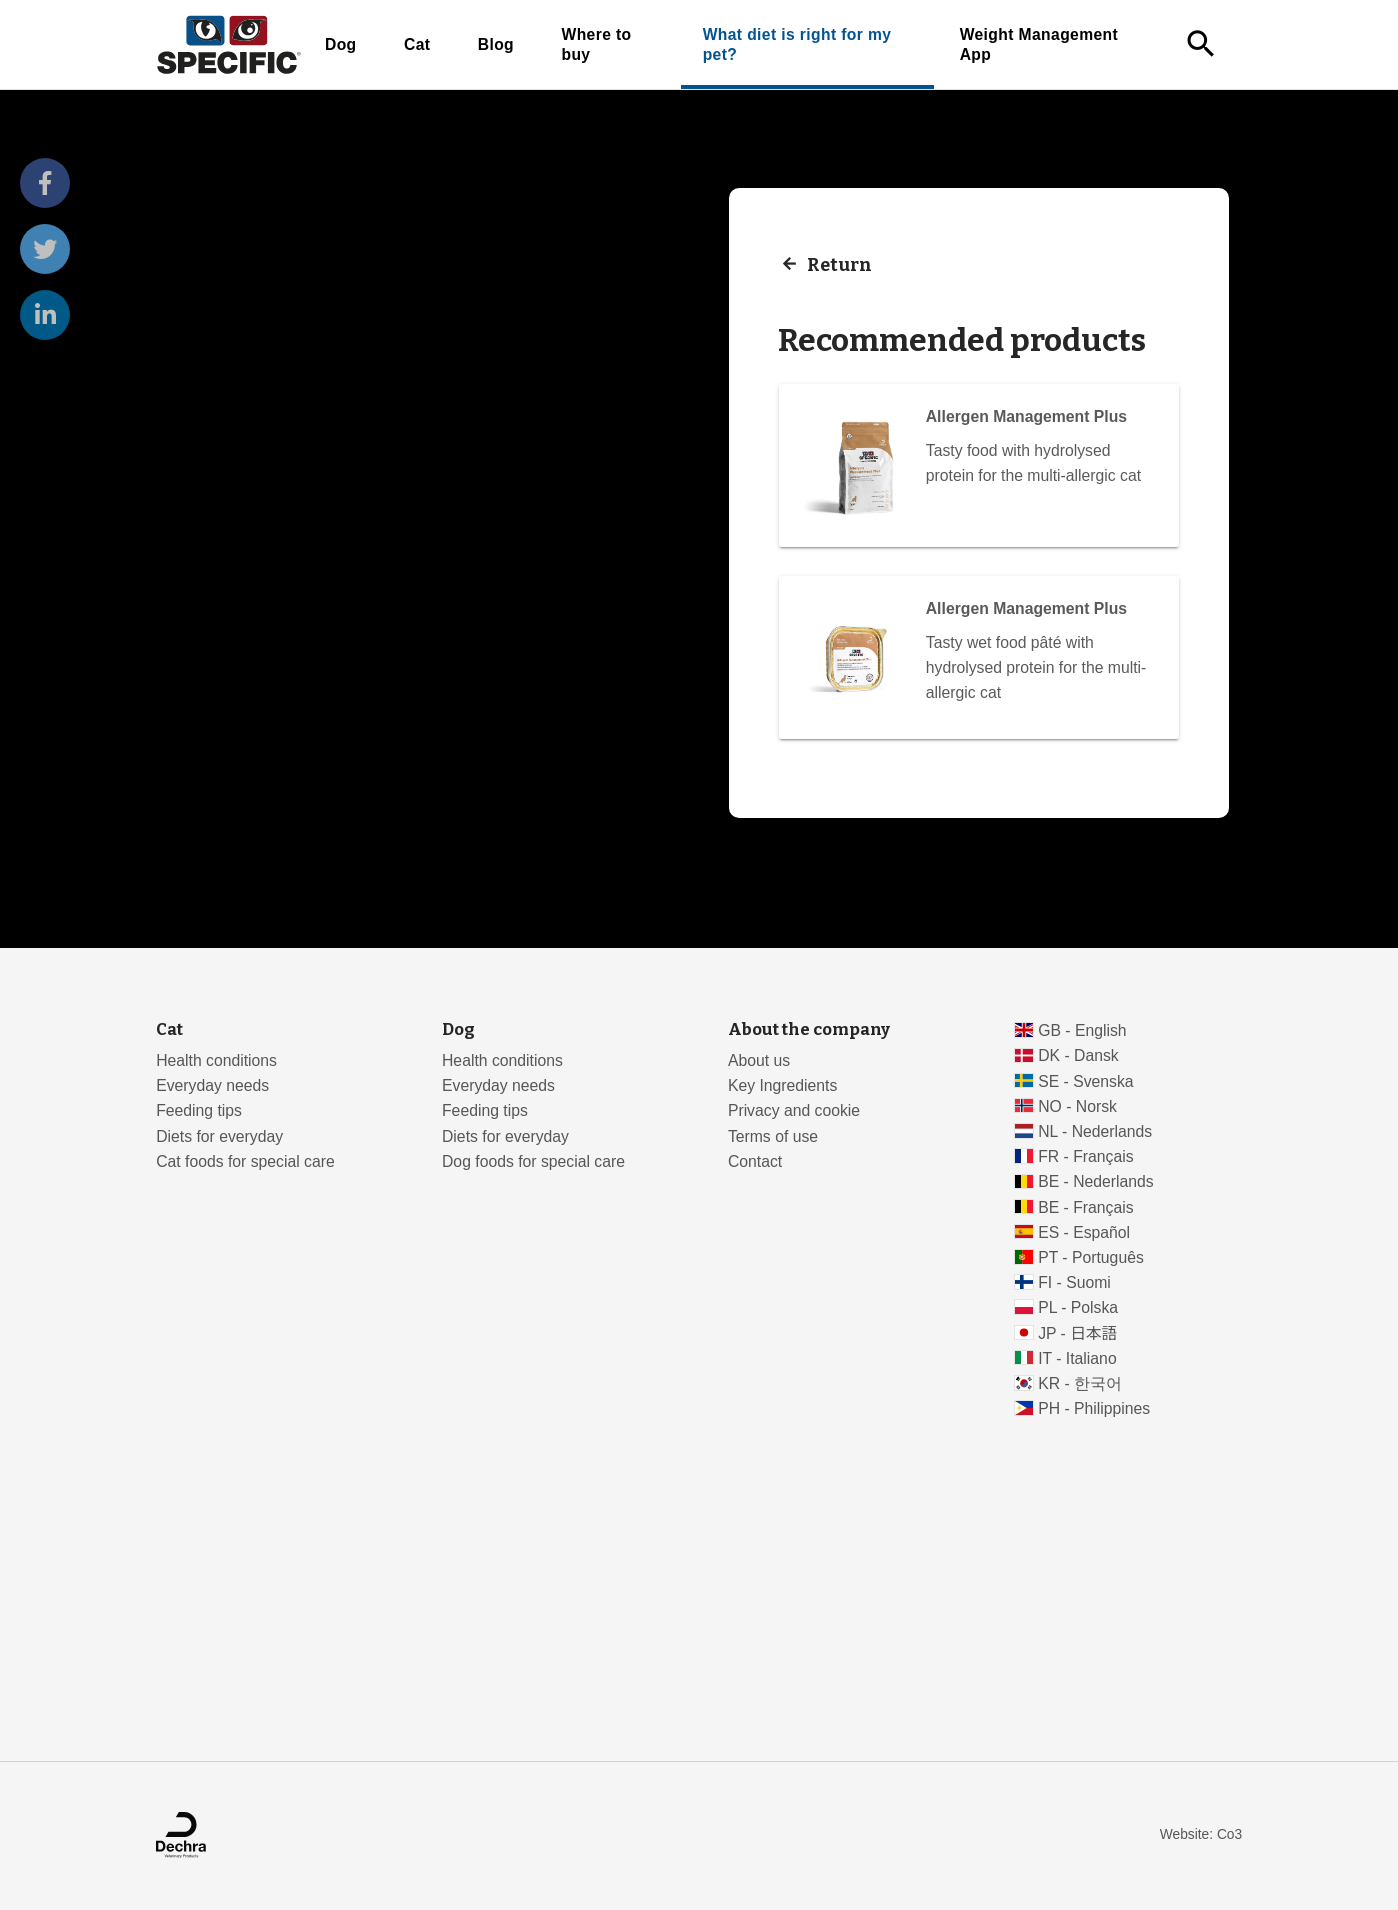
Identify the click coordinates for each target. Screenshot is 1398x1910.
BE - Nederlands (1096, 1181)
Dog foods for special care (533, 1161)
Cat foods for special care (245, 1161)
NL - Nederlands (1095, 1131)
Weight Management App (1039, 44)
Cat (417, 44)
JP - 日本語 (1077, 1333)
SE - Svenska (1085, 1081)
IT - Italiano (1077, 1358)
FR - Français (1085, 1156)
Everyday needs (212, 1085)
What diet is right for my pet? (797, 44)
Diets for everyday (219, 1136)
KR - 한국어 (1080, 1383)
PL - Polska (1078, 1307)
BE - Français (1085, 1207)
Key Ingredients (782, 1085)
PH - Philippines (1094, 1408)
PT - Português (1091, 1257)
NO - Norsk (1077, 1106)
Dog (341, 44)
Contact (755, 1161)
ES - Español (1084, 1232)
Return (839, 264)
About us (759, 1060)
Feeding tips (199, 1110)
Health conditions (216, 1060)
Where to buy (596, 44)
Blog (496, 44)
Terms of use (773, 1136)
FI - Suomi (1074, 1282)
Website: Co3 (1201, 1834)
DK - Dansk (1078, 1055)
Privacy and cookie (794, 1110)
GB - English (1082, 1030)
